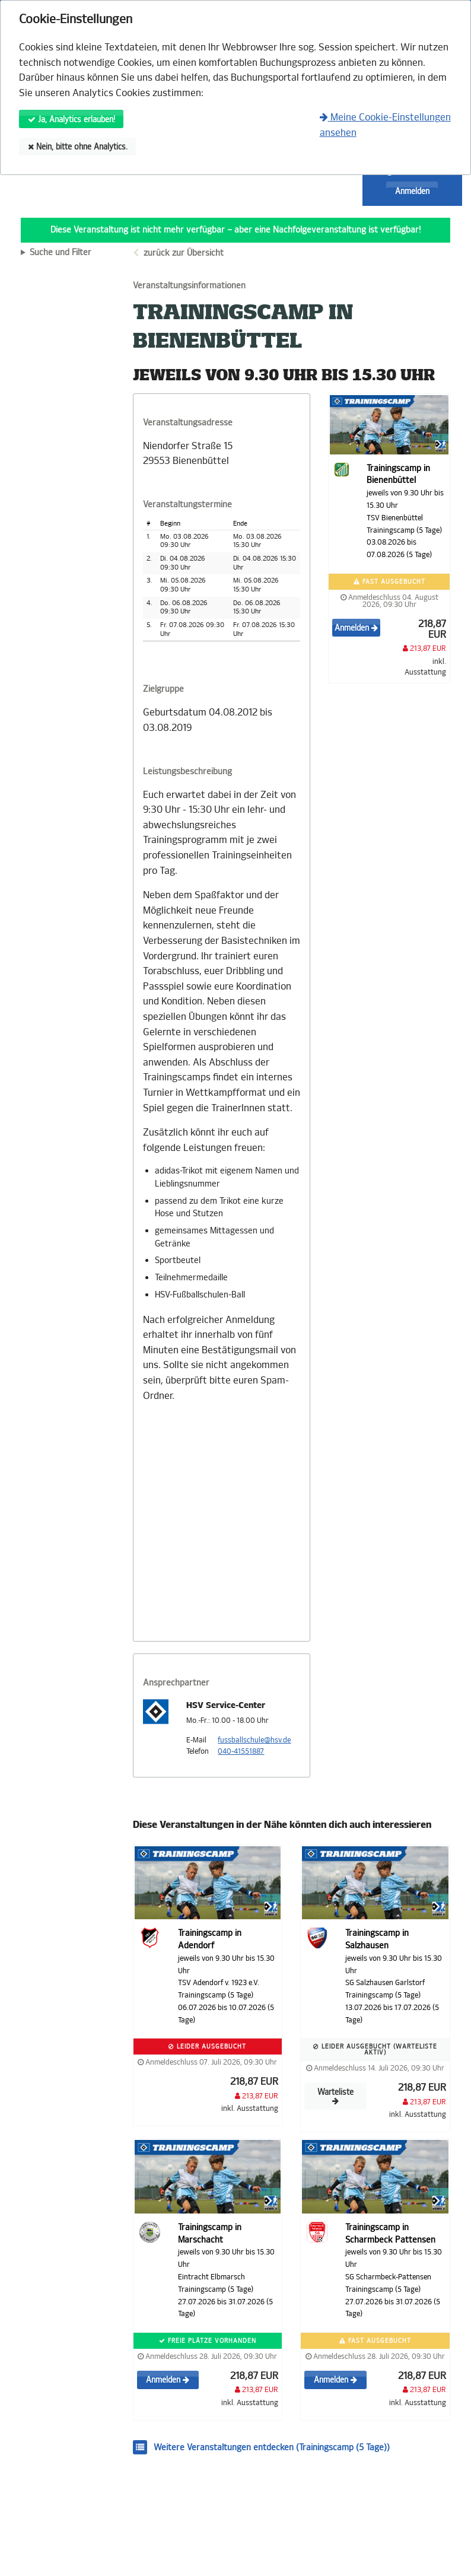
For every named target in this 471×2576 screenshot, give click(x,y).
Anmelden (412, 191)
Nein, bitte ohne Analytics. (78, 146)
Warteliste (335, 2096)
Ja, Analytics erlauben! (71, 119)
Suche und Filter (60, 253)
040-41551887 (241, 1751)
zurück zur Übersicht (184, 253)
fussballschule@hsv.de (254, 1740)
